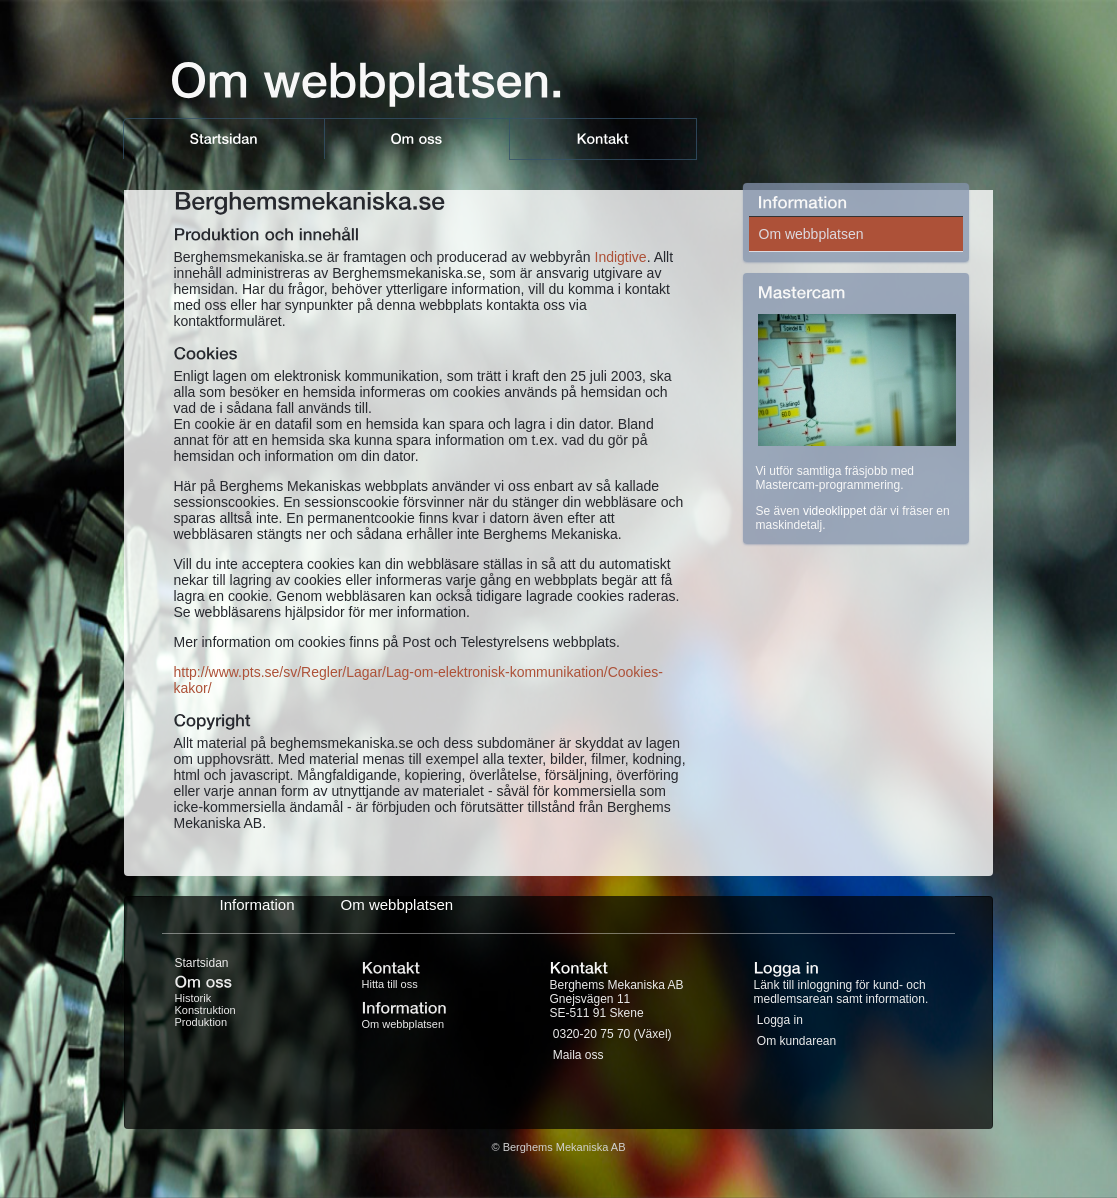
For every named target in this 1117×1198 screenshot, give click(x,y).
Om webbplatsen (811, 234)
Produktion (201, 1022)
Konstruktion (205, 1010)
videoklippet (834, 511)
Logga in (780, 1020)
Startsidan (202, 963)
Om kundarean (796, 1041)
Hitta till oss (390, 984)
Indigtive (621, 257)
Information (257, 904)
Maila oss (578, 1055)
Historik (193, 998)
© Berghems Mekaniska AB (558, 1147)
